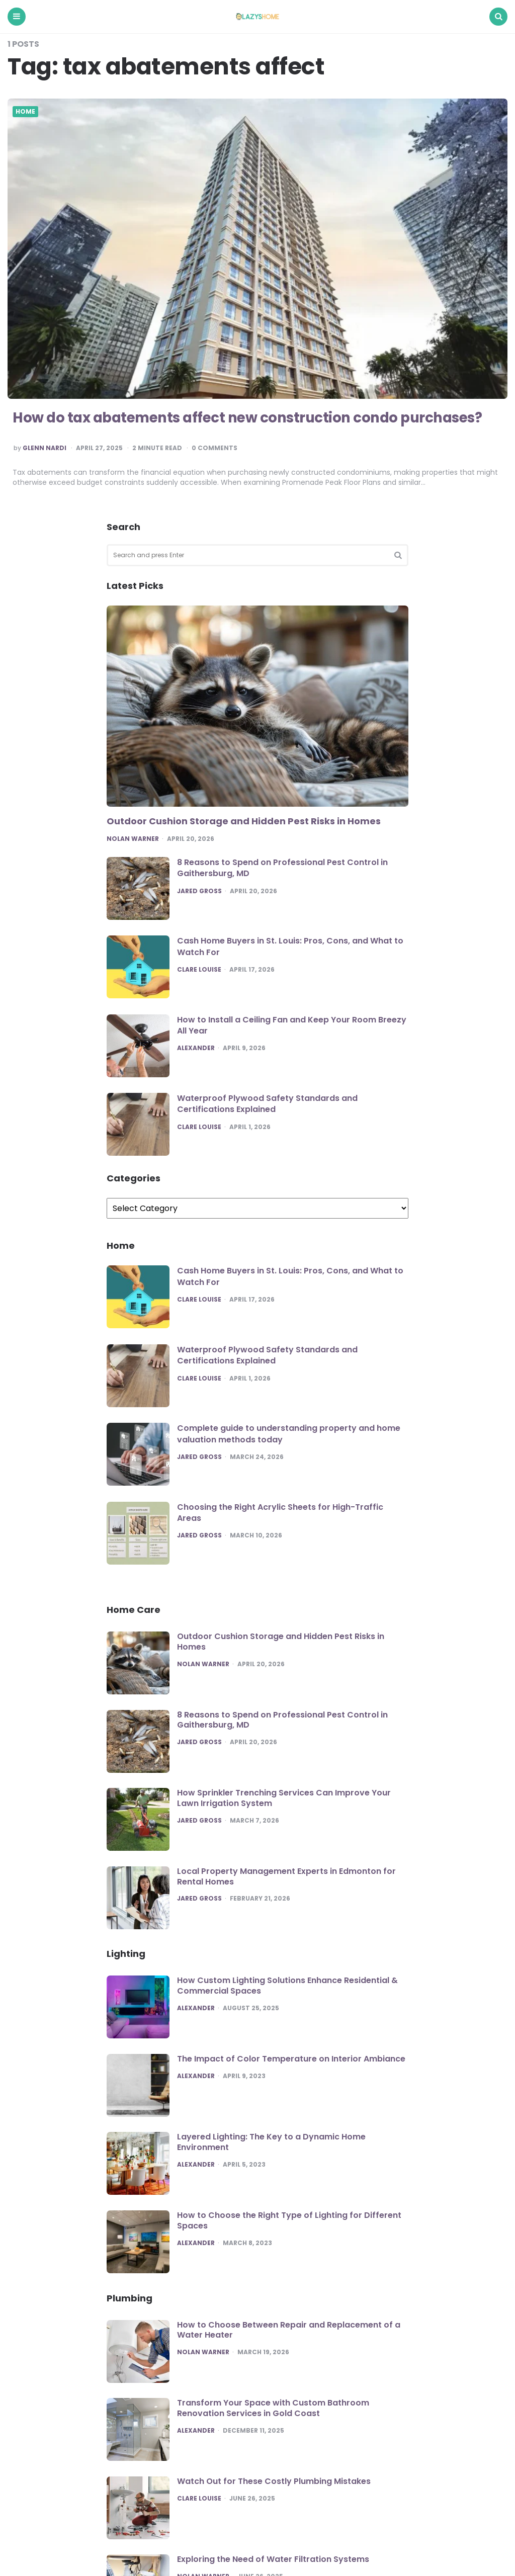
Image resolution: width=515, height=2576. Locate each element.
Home (25, 111)
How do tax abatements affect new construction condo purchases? (252, 417)
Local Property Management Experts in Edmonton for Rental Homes (286, 1876)
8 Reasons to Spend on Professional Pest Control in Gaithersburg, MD (282, 867)
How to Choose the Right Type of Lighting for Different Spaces (289, 2220)
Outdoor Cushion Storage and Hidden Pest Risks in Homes (244, 821)
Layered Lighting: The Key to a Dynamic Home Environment (271, 2142)
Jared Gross (199, 891)
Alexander (196, 1048)
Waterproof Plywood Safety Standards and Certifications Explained (267, 1103)
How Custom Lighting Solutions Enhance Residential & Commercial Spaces (287, 1985)
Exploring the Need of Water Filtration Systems (273, 2559)
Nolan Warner (133, 839)
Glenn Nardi (44, 448)
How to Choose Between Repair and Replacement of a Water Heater (288, 2330)
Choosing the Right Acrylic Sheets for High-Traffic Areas (280, 1512)
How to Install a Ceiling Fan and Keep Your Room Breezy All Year (291, 1025)
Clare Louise (199, 970)
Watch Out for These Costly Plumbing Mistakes (274, 2481)
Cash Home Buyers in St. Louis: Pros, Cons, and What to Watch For (290, 946)
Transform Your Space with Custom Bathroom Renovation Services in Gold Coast (273, 2408)
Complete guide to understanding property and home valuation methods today (288, 1433)
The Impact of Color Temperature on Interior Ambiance (291, 2059)
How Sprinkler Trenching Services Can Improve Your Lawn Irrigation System (284, 1798)
